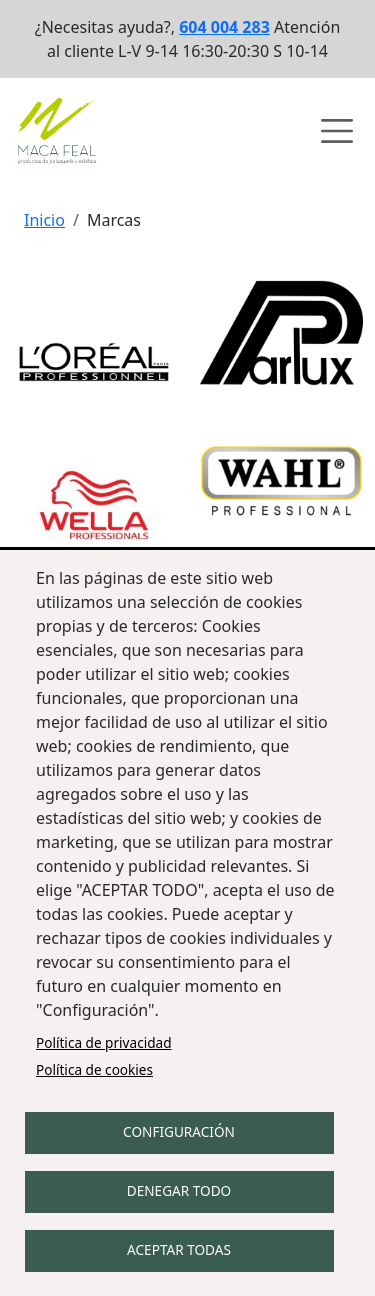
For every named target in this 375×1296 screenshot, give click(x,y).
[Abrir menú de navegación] (337, 131)
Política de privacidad (104, 1042)
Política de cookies (94, 1069)
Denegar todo (179, 1190)
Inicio (44, 220)
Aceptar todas (179, 1249)
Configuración (179, 1131)
